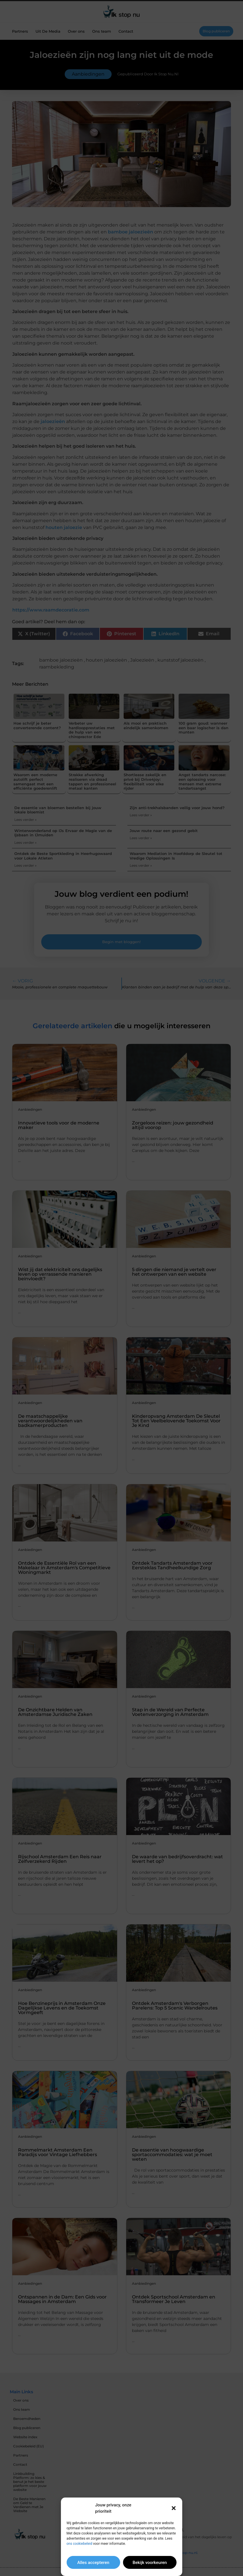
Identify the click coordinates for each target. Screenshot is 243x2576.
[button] (174, 2508)
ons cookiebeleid (79, 2544)
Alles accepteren (93, 2562)
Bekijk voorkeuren (150, 2562)
